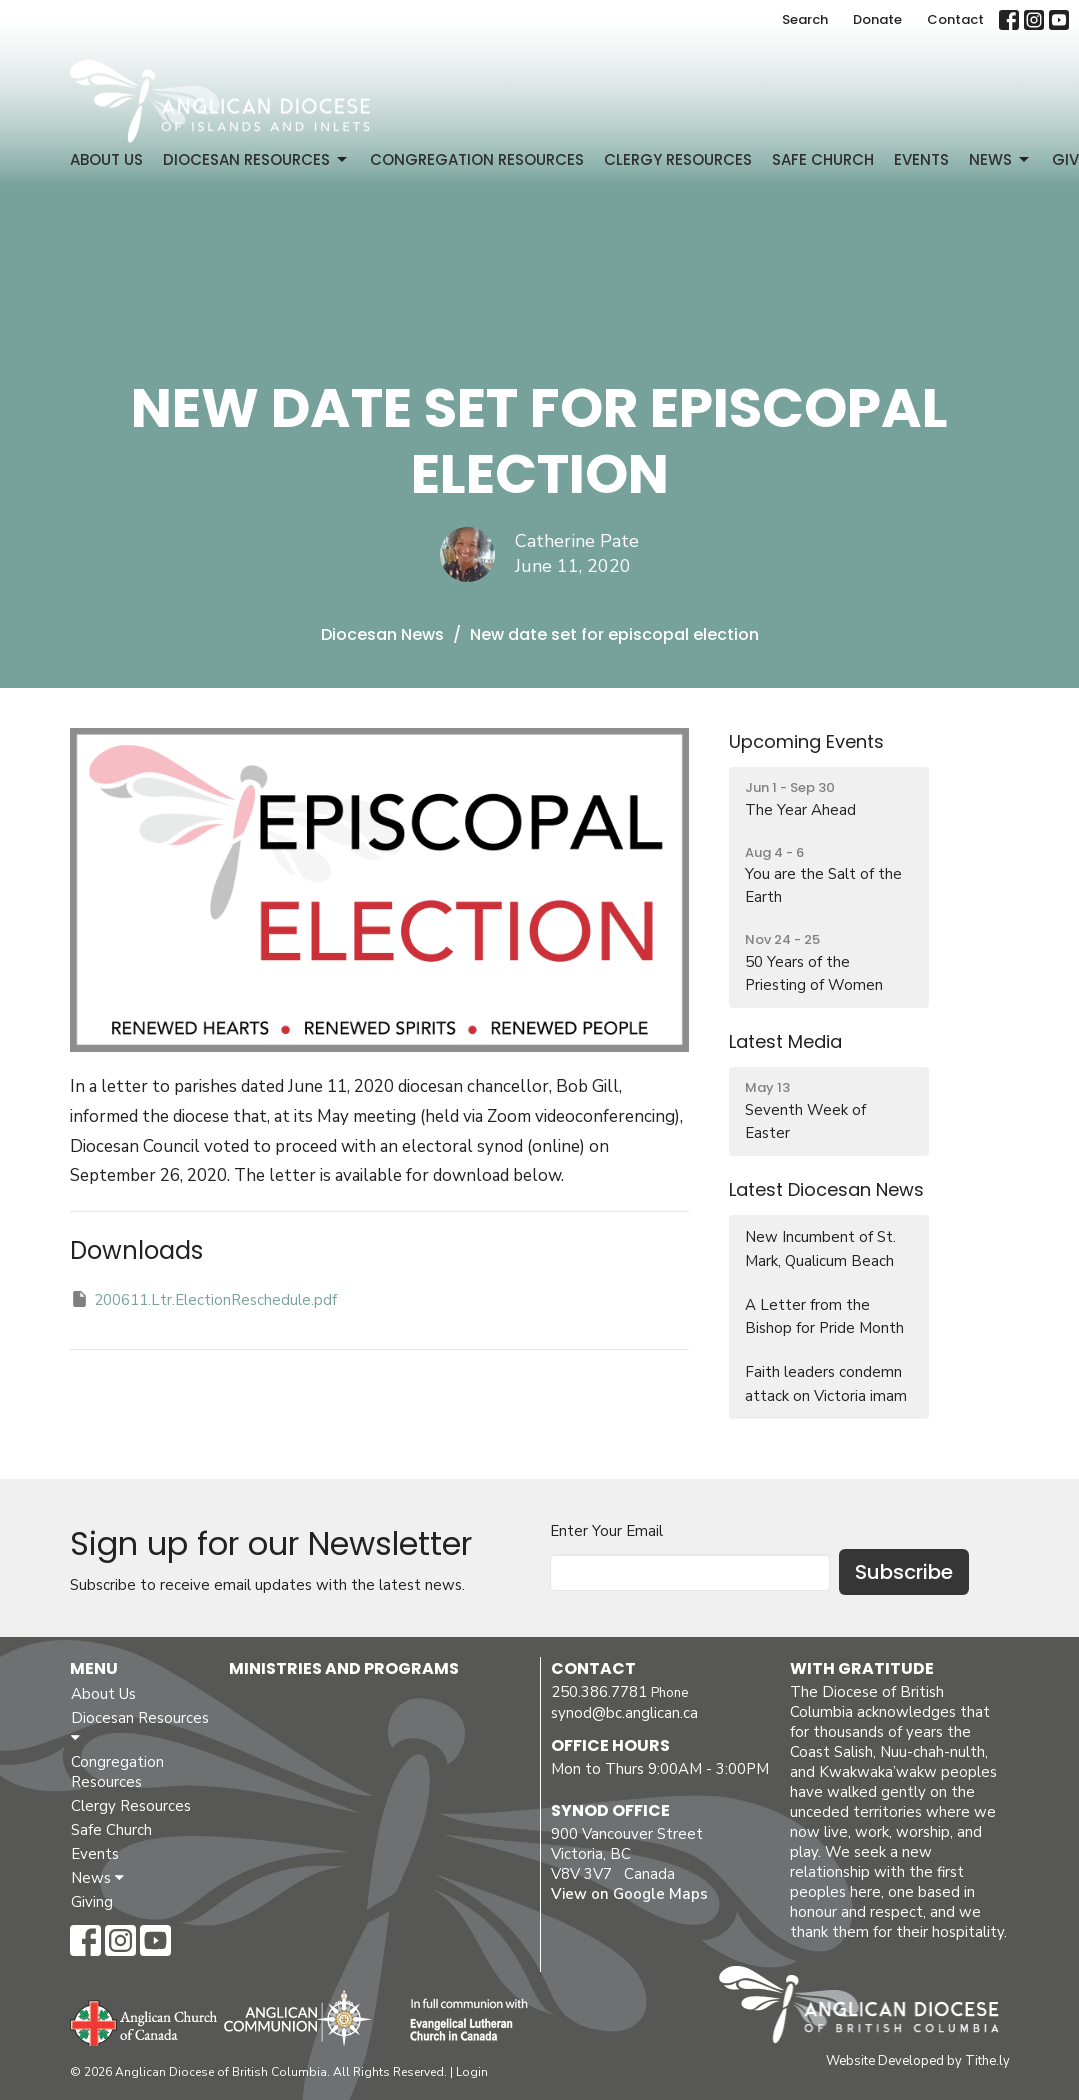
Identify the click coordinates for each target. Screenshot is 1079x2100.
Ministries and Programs (344, 1668)
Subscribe (904, 1572)
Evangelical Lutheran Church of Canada (461, 2021)
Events (921, 159)
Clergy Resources (678, 159)
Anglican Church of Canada (144, 2021)
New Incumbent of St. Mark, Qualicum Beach (820, 1248)
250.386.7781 (599, 1692)
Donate (877, 19)
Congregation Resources (477, 159)
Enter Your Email (606, 1531)
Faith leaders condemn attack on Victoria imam (826, 1383)
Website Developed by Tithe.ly (918, 2061)
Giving (92, 1902)
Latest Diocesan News (826, 1189)
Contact (955, 19)
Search (805, 19)
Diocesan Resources (256, 159)
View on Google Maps (629, 1894)
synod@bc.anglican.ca (624, 1713)
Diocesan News (382, 634)
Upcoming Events (806, 741)
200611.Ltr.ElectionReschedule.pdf (203, 1299)
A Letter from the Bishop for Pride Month (824, 1316)
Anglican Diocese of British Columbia (868, 2008)
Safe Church (823, 159)
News (1000, 159)
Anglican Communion (297, 2017)
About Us (106, 159)
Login (472, 2072)
